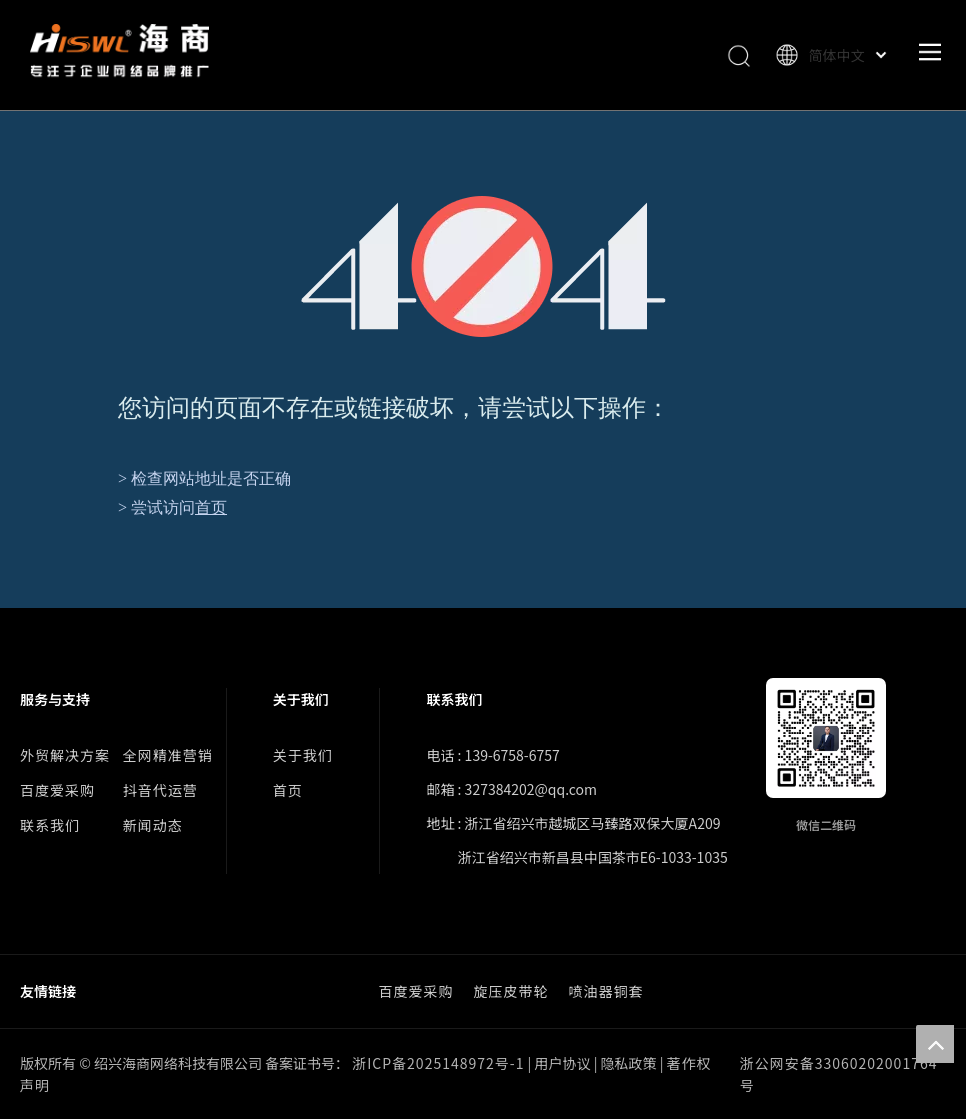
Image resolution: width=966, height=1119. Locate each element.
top (935, 1044)
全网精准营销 (168, 755)
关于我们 (303, 755)
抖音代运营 (160, 790)
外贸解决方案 (65, 755)
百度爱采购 (57, 790)
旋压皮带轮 (511, 991)
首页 (211, 507)
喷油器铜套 (606, 991)
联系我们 (50, 825)
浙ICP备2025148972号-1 (438, 1063)
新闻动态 (153, 825)
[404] (483, 266)
